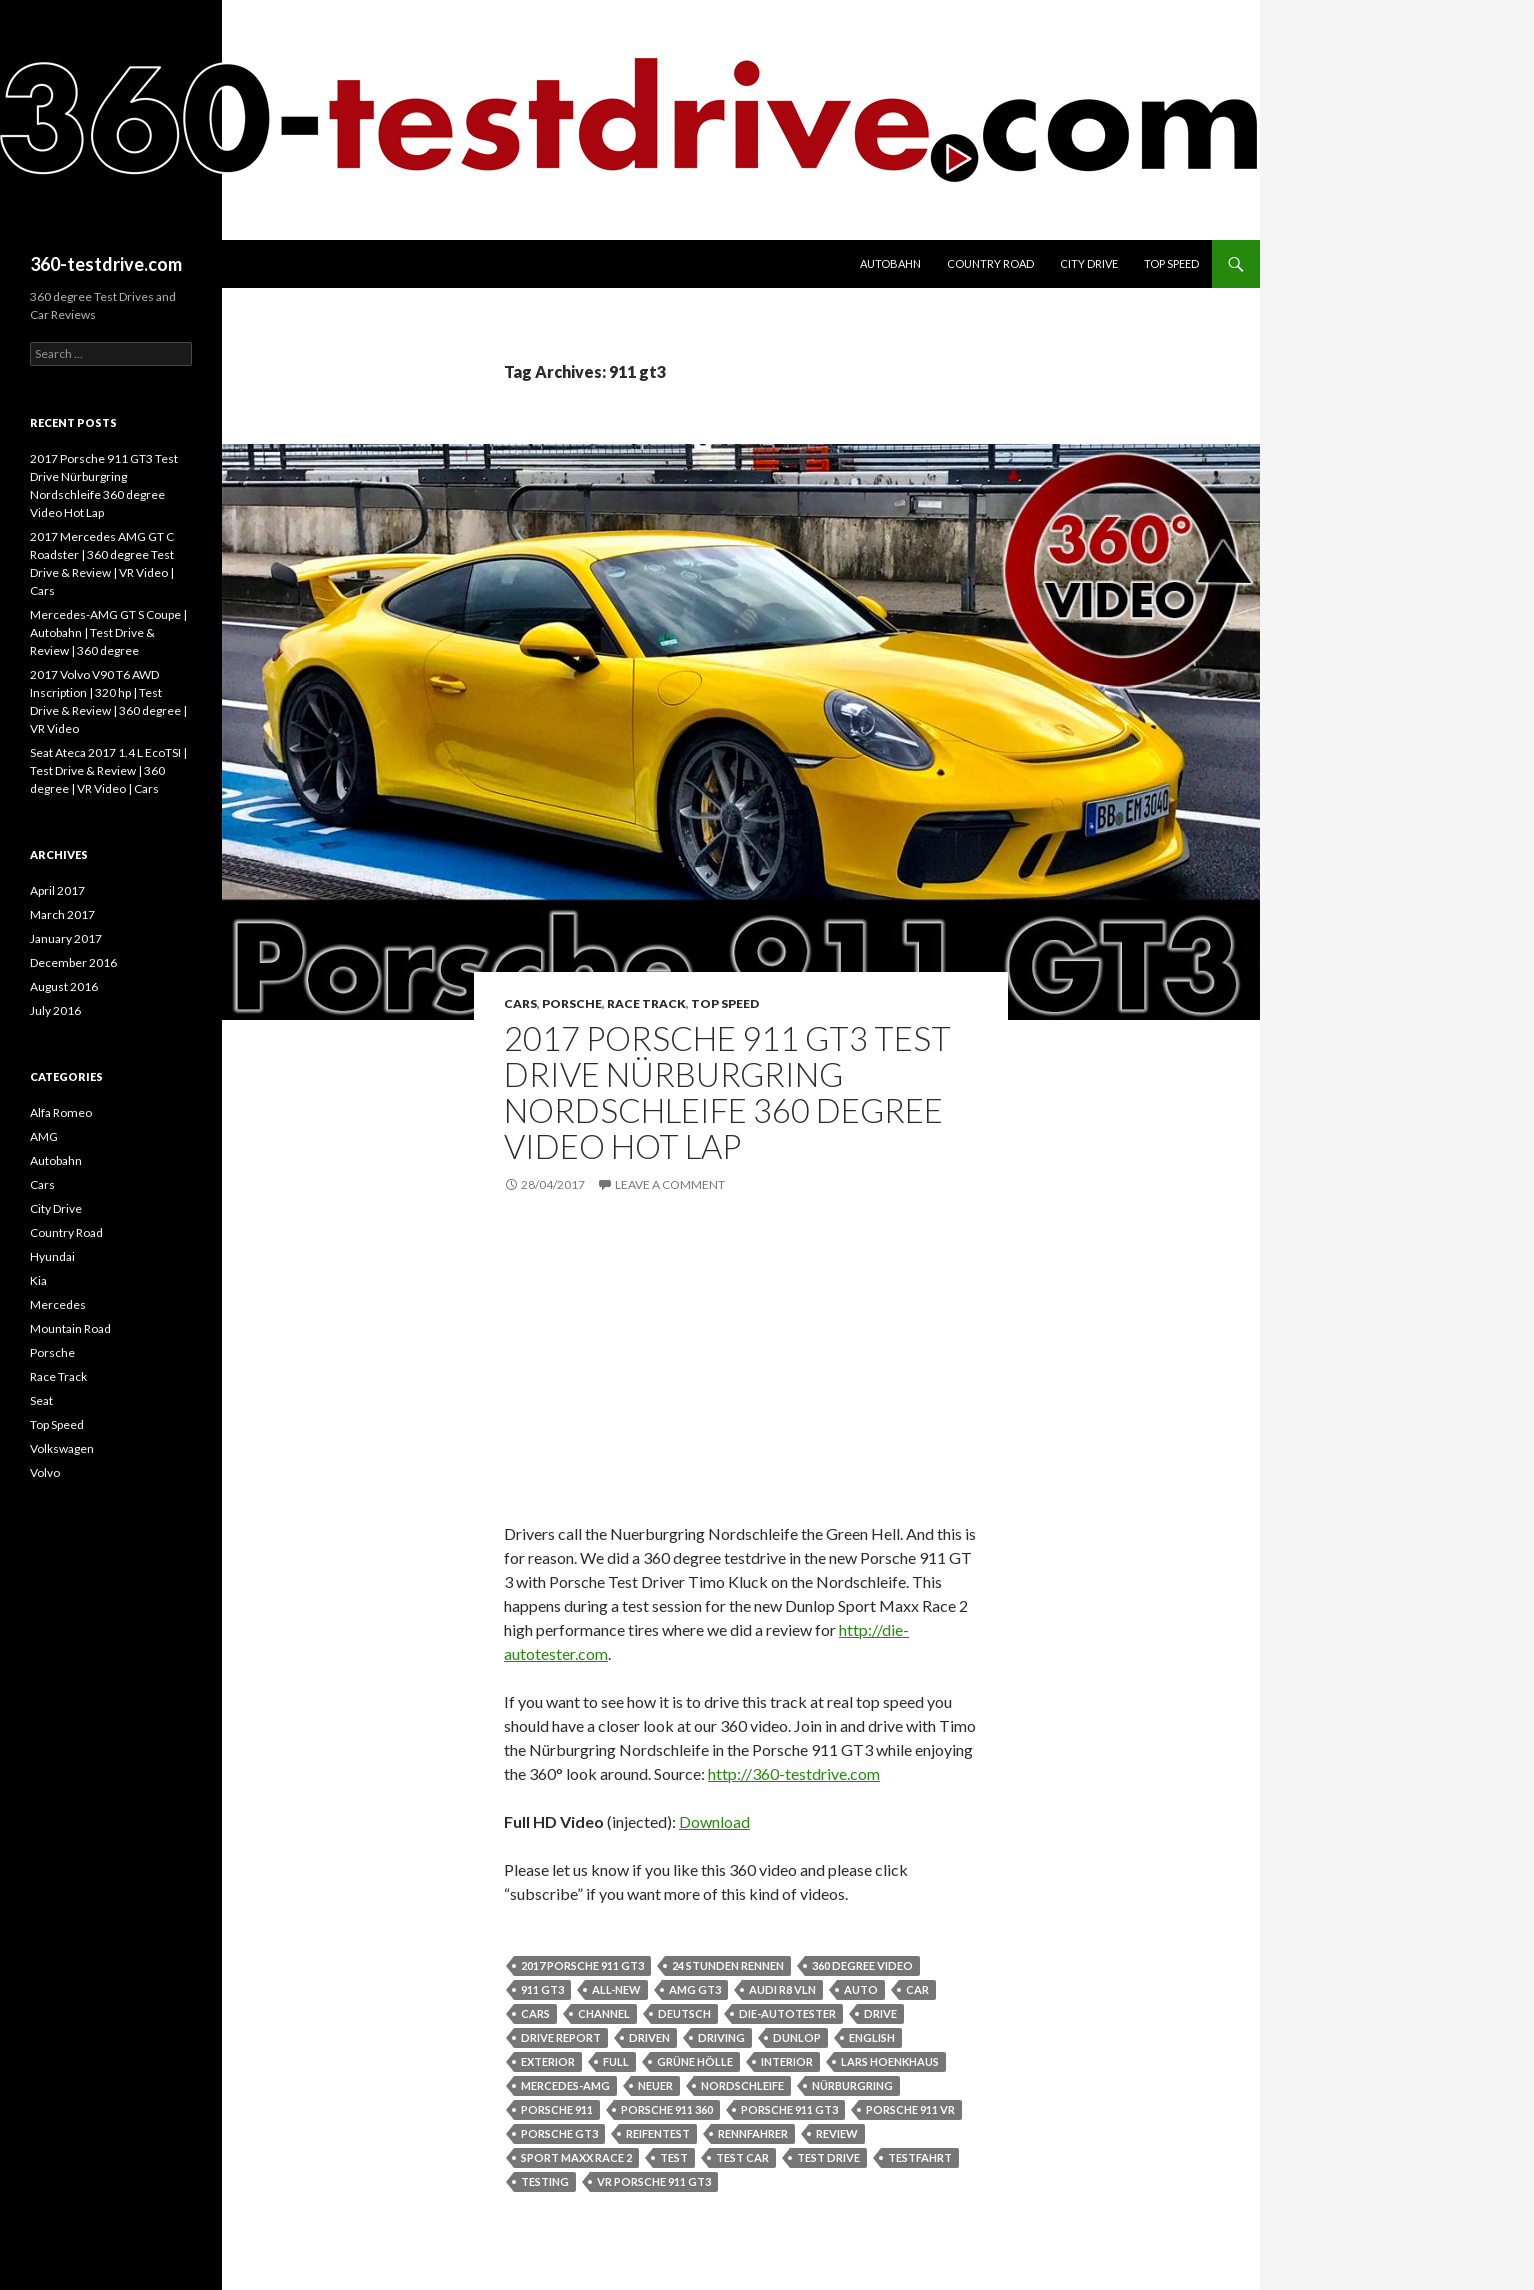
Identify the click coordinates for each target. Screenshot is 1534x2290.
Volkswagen (62, 1448)
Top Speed (1171, 263)
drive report (561, 2037)
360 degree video (862, 1965)
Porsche (572, 1003)
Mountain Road (70, 1328)
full (616, 2061)
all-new (616, 1989)
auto (861, 1989)
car (917, 1989)
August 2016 (64, 986)
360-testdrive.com (106, 264)
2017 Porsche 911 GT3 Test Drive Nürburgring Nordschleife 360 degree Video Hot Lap (727, 1092)
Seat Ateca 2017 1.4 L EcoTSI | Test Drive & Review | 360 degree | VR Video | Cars (108, 770)
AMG (44, 1136)
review (837, 2133)
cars (535, 2013)
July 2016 (55, 1010)
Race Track (646, 1003)
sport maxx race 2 (576, 2157)
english (872, 2037)
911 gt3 (542, 1989)
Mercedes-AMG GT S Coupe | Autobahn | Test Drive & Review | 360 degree (108, 632)
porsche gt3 (559, 2133)
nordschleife (742, 2085)
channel (604, 2013)
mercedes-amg (565, 2085)
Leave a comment (670, 1184)
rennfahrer (753, 2133)
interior (787, 2061)
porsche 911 (557, 2109)
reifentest (658, 2133)
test (674, 2157)
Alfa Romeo (61, 1112)
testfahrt (920, 2157)
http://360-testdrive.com (794, 1773)
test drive (828, 2157)
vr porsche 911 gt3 (654, 2181)
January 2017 (66, 938)
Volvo (45, 1472)
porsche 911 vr (910, 2109)
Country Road (990, 263)
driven (649, 2037)
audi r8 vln (782, 1989)
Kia (38, 1280)
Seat (41, 1400)
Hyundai (52, 1256)
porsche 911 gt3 (789, 2109)
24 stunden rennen (728, 1965)
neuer (655, 2085)
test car (742, 2157)
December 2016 (73, 962)
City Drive (1089, 263)
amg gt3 (695, 1989)
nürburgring (852, 2085)
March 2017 (62, 914)
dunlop (797, 2037)
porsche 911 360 (667, 2109)
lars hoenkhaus (890, 2061)
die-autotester (787, 2013)
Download (714, 1821)
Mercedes (58, 1304)
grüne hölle (695, 2061)
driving (721, 2037)
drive (880, 2013)
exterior (548, 2061)
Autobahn (890, 263)
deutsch (684, 2013)
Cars (520, 1003)
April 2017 (57, 890)
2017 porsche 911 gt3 (582, 1965)
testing (545, 2181)
